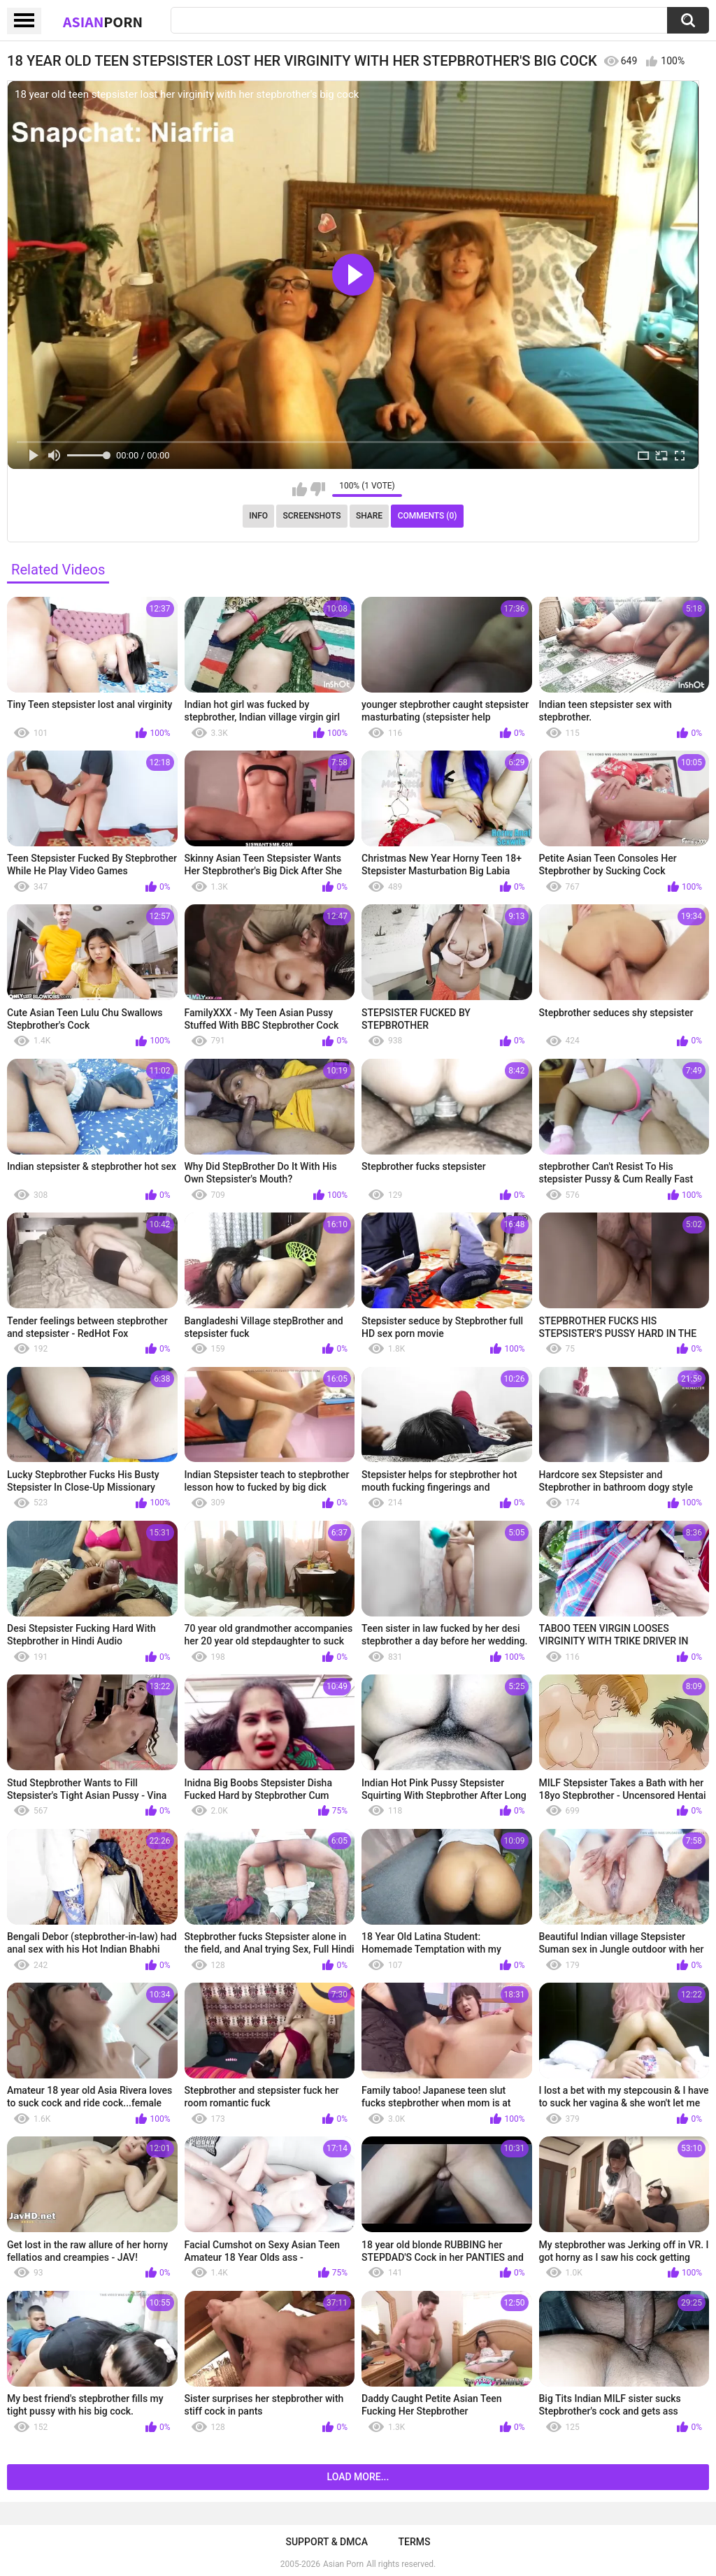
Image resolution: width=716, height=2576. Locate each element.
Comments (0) (427, 516)
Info (258, 516)
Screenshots (312, 516)
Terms (415, 2541)
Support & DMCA (326, 2541)
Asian (103, 21)
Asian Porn (343, 2564)
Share (369, 516)
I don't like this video (317, 489)
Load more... (358, 2476)
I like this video (299, 489)
